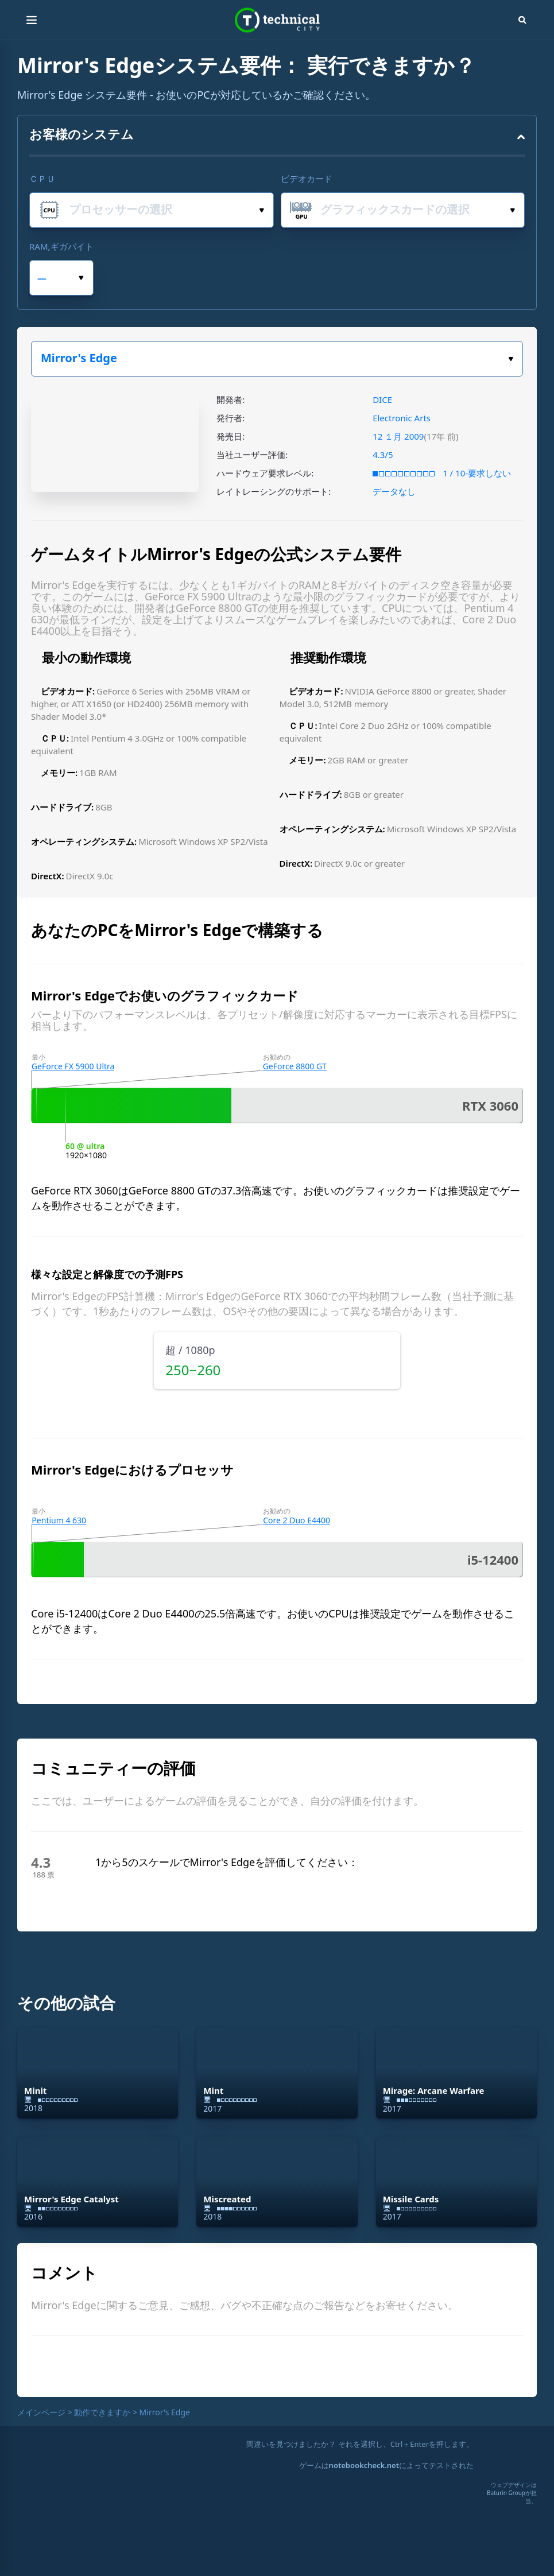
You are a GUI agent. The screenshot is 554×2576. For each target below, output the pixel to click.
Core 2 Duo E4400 (296, 1520)
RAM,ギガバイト (61, 246)
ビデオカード (306, 178)
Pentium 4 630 (59, 1520)
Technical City (277, 20)
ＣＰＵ (42, 178)
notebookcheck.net (364, 2465)
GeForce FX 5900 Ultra (73, 1066)
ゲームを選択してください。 (510, 359)
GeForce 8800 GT (295, 1066)
